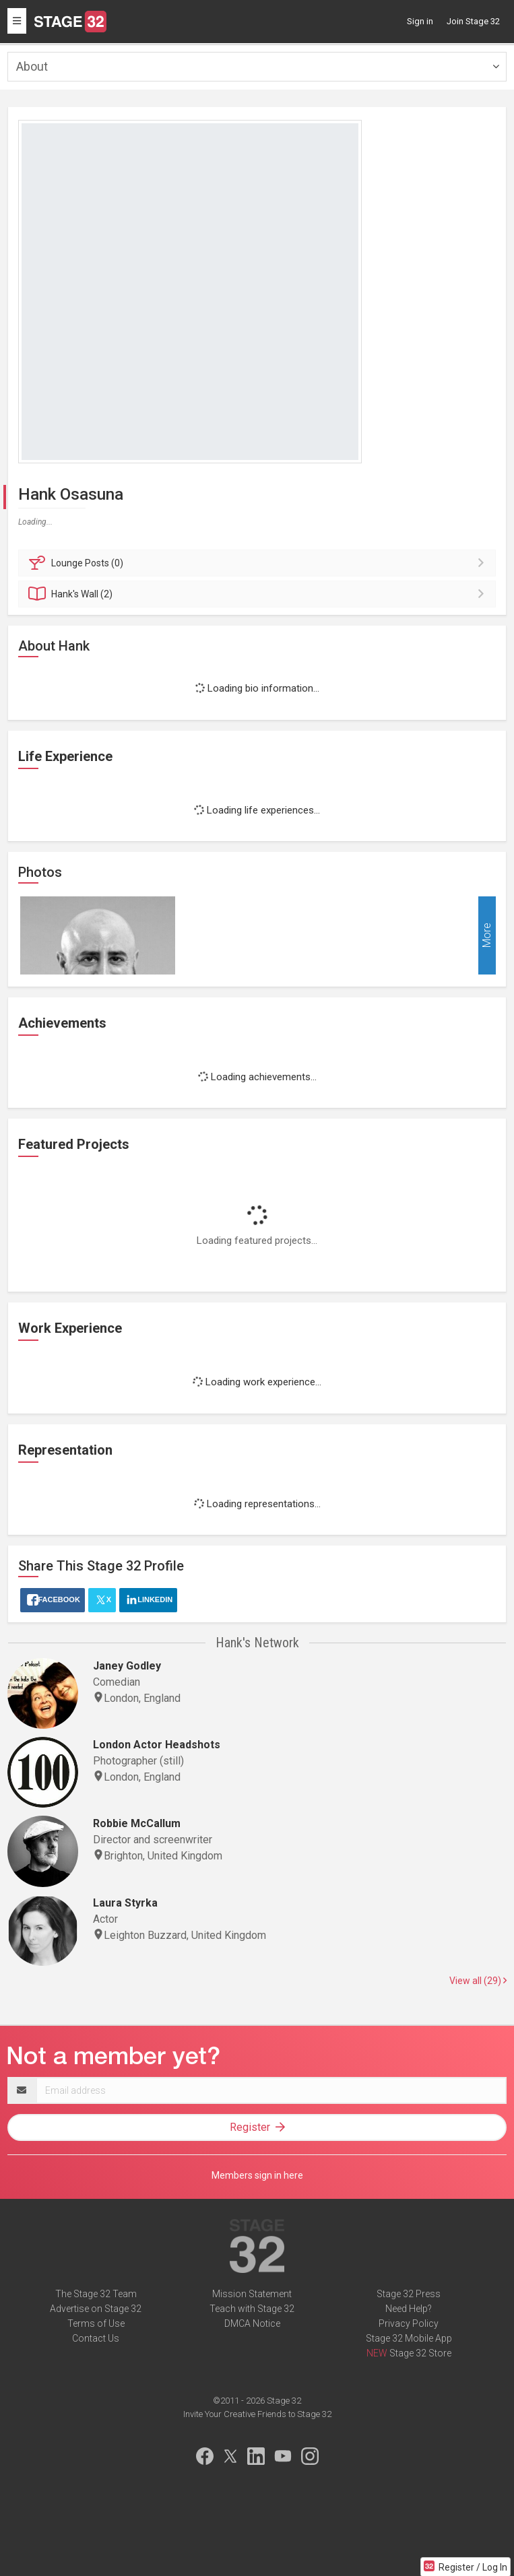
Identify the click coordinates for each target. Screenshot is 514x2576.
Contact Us (95, 2338)
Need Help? (408, 2308)
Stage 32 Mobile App (409, 2338)
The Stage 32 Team (96, 2293)
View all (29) (478, 1980)
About (32, 66)
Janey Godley (127, 1665)
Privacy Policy (409, 2323)
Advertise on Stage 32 (95, 2308)
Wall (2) (259, 594)
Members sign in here (257, 2175)
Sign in (420, 21)
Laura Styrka (125, 1902)
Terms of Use (96, 2323)
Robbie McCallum (137, 1823)
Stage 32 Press (409, 2293)
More (486, 935)
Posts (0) (259, 563)
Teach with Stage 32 (252, 2308)
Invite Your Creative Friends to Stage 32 (257, 2414)
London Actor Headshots (156, 1744)
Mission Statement (252, 2293)
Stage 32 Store (420, 2353)
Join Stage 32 (473, 21)
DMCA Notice (252, 2323)
